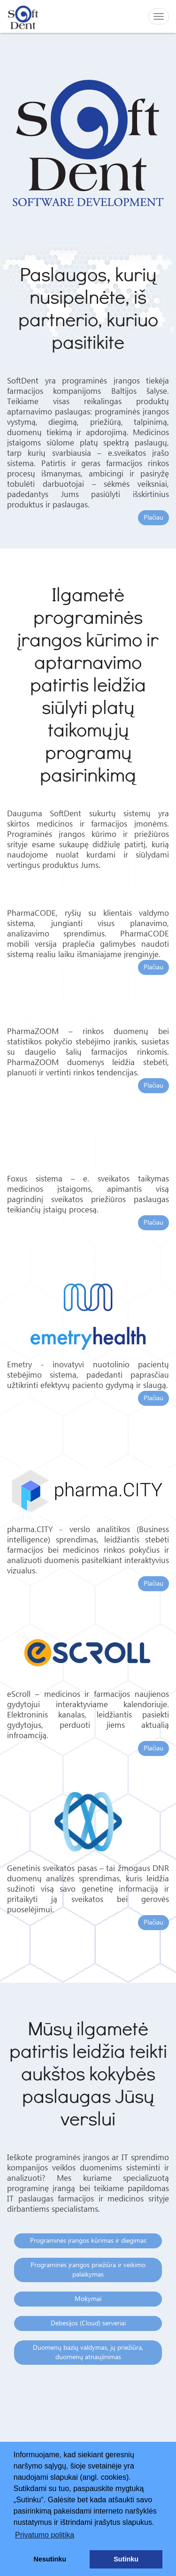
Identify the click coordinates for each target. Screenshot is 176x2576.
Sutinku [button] (126, 2559)
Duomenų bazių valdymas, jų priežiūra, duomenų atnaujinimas (88, 2352)
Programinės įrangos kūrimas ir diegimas (88, 2241)
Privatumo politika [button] (44, 2535)
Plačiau (153, 518)
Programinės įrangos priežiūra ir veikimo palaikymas (88, 2270)
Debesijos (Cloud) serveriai (88, 2323)
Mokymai (88, 2299)
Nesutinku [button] (50, 2559)
